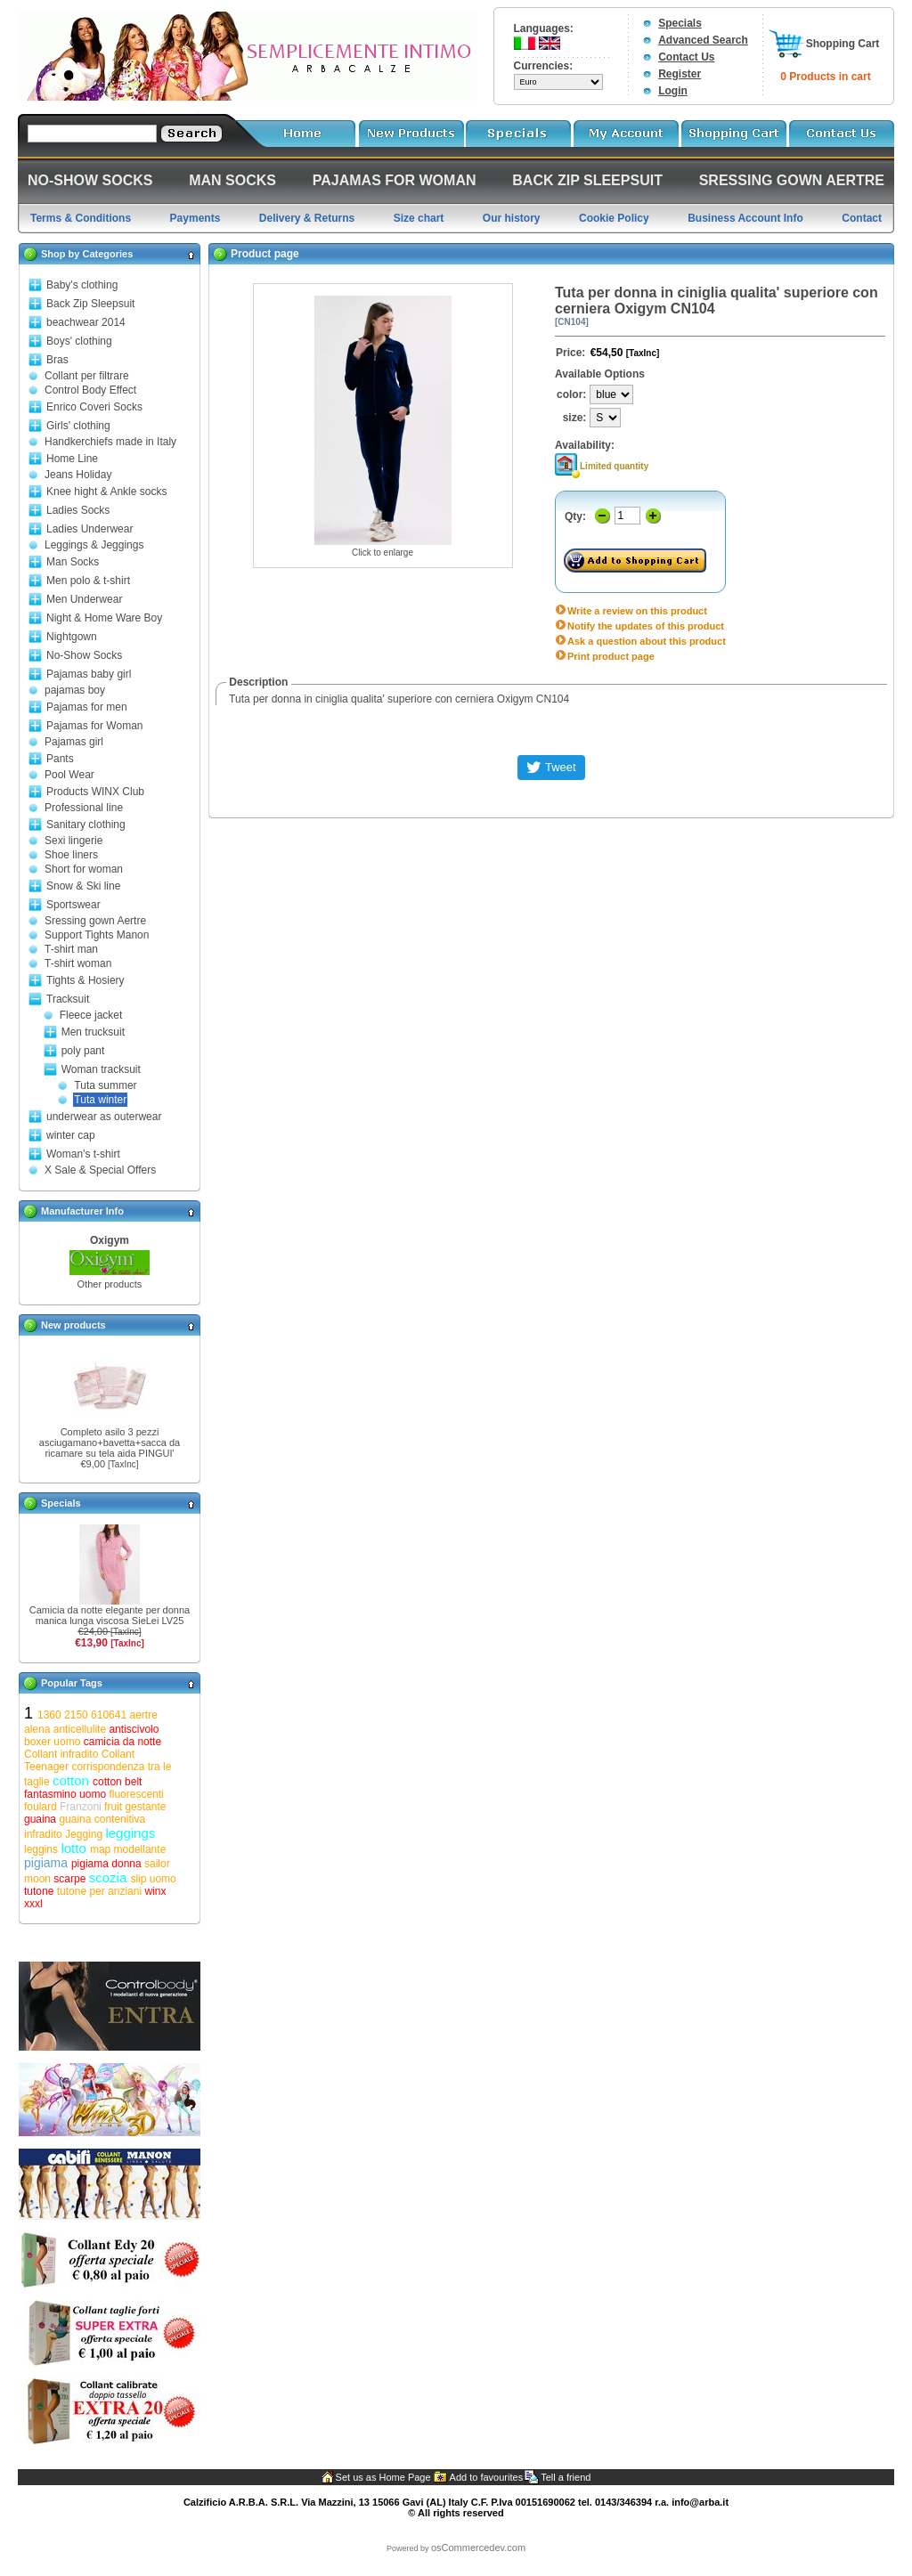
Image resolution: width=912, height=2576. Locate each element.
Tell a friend (565, 2477)
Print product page (611, 656)
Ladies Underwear (89, 529)
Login (673, 91)
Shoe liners (71, 855)
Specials (680, 23)
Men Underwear (84, 599)
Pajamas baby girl (88, 674)
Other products (109, 1284)
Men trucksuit (93, 1032)
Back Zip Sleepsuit (90, 303)
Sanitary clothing (86, 824)
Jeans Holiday (78, 474)
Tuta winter (100, 1099)
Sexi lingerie (73, 840)
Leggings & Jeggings (94, 545)
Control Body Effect (90, 390)
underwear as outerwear (103, 1116)
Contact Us (686, 57)
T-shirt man (71, 949)
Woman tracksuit (101, 1069)
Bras (57, 359)
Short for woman (84, 869)
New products (73, 1325)
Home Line (72, 458)
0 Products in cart (825, 76)
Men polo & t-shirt (88, 580)
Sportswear (73, 904)
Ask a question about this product (646, 641)
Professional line (84, 807)
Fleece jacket (91, 1015)
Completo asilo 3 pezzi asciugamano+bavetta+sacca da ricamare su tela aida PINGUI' (109, 1442)
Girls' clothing (78, 425)
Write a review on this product (637, 610)
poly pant (83, 1050)
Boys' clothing (79, 341)
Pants (60, 758)
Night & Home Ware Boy (104, 618)
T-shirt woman (78, 963)
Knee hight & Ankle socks (106, 491)
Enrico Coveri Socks (94, 407)
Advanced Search (703, 40)
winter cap (70, 1135)
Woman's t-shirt (83, 1154)
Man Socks (72, 562)
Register (679, 74)
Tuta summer (105, 1085)
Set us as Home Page (383, 2477)
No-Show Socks (84, 655)
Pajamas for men (86, 707)
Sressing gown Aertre (95, 920)
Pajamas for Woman (94, 725)
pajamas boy (75, 690)
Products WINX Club (95, 791)
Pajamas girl (74, 741)
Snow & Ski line (83, 886)
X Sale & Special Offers (100, 1170)
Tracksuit (67, 999)
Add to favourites (487, 2477)
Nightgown (71, 636)
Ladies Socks (78, 510)
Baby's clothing (82, 285)
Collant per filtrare (87, 376)
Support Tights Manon (97, 935)
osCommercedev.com (478, 2547)
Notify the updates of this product (645, 626)
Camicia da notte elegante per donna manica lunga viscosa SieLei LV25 (109, 1615)
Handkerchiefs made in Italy (110, 441)
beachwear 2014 (86, 322)
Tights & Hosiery (85, 980)
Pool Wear (69, 774)
